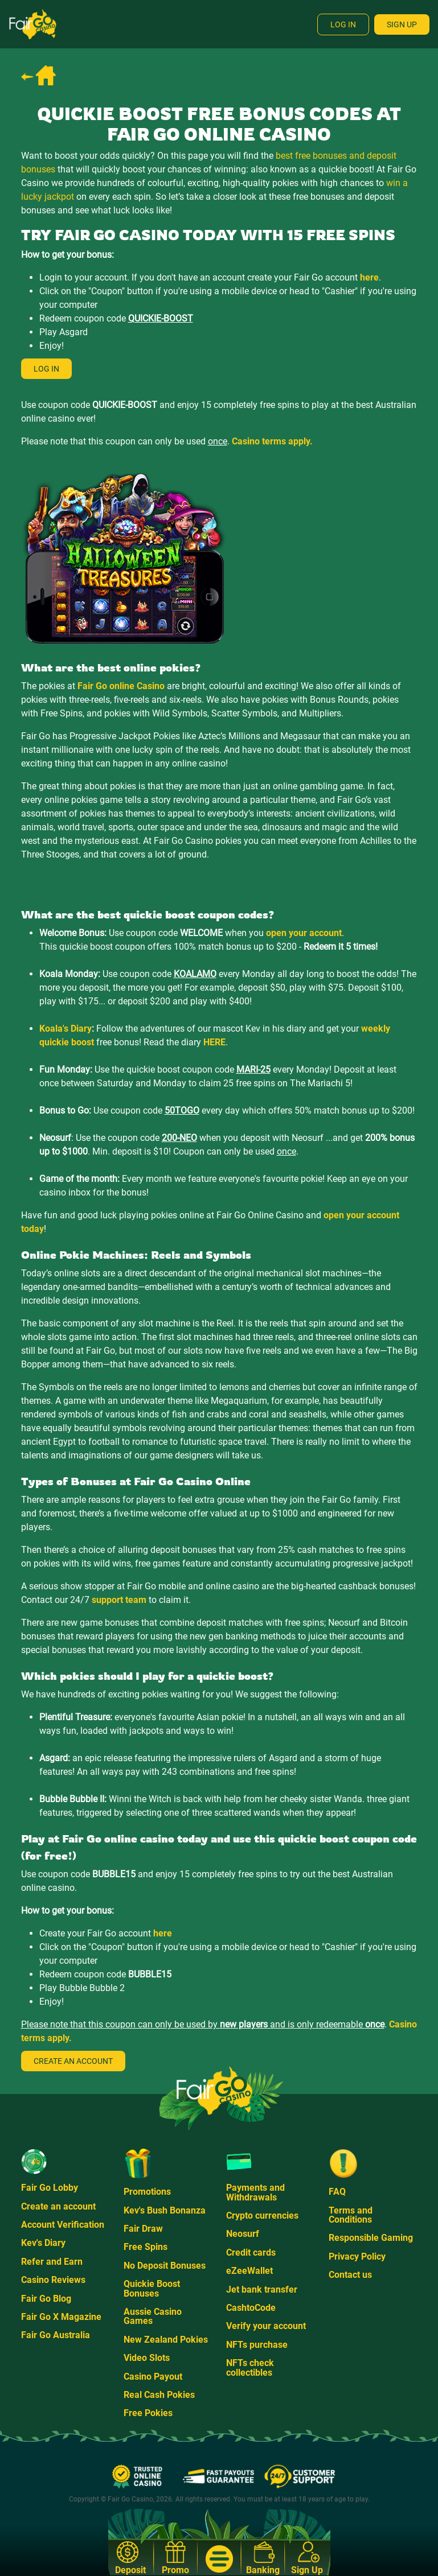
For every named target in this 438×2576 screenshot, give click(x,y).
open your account (304, 933)
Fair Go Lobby (49, 2187)
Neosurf (242, 2233)
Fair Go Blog (46, 2298)
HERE (214, 1042)
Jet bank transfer (261, 2289)
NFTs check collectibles (250, 2367)
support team (119, 1599)
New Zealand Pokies (166, 2339)
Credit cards (251, 2252)
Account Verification (62, 2224)
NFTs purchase (257, 2344)
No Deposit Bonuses (165, 2265)
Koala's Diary (65, 1028)
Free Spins (145, 2246)
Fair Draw (143, 2228)
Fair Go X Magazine (61, 2316)
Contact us (350, 2274)
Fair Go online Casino (121, 686)
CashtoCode (251, 2307)
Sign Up (402, 24)
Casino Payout (153, 2376)
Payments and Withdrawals (255, 2192)
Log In (343, 24)
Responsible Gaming (371, 2237)
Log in (46, 368)
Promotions (147, 2191)
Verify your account (266, 2326)
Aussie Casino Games (153, 2316)
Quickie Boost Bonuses (152, 2288)
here (369, 277)
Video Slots (147, 2357)
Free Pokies (148, 2413)
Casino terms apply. (272, 441)
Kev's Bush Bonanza (165, 2210)
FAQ (337, 2191)
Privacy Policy (357, 2256)
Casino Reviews (53, 2279)
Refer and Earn (52, 2261)
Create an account (73, 2061)
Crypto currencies (262, 2215)
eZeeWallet (249, 2270)
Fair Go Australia (55, 2335)
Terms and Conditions (350, 2215)
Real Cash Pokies (159, 2394)
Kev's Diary (43, 2242)
